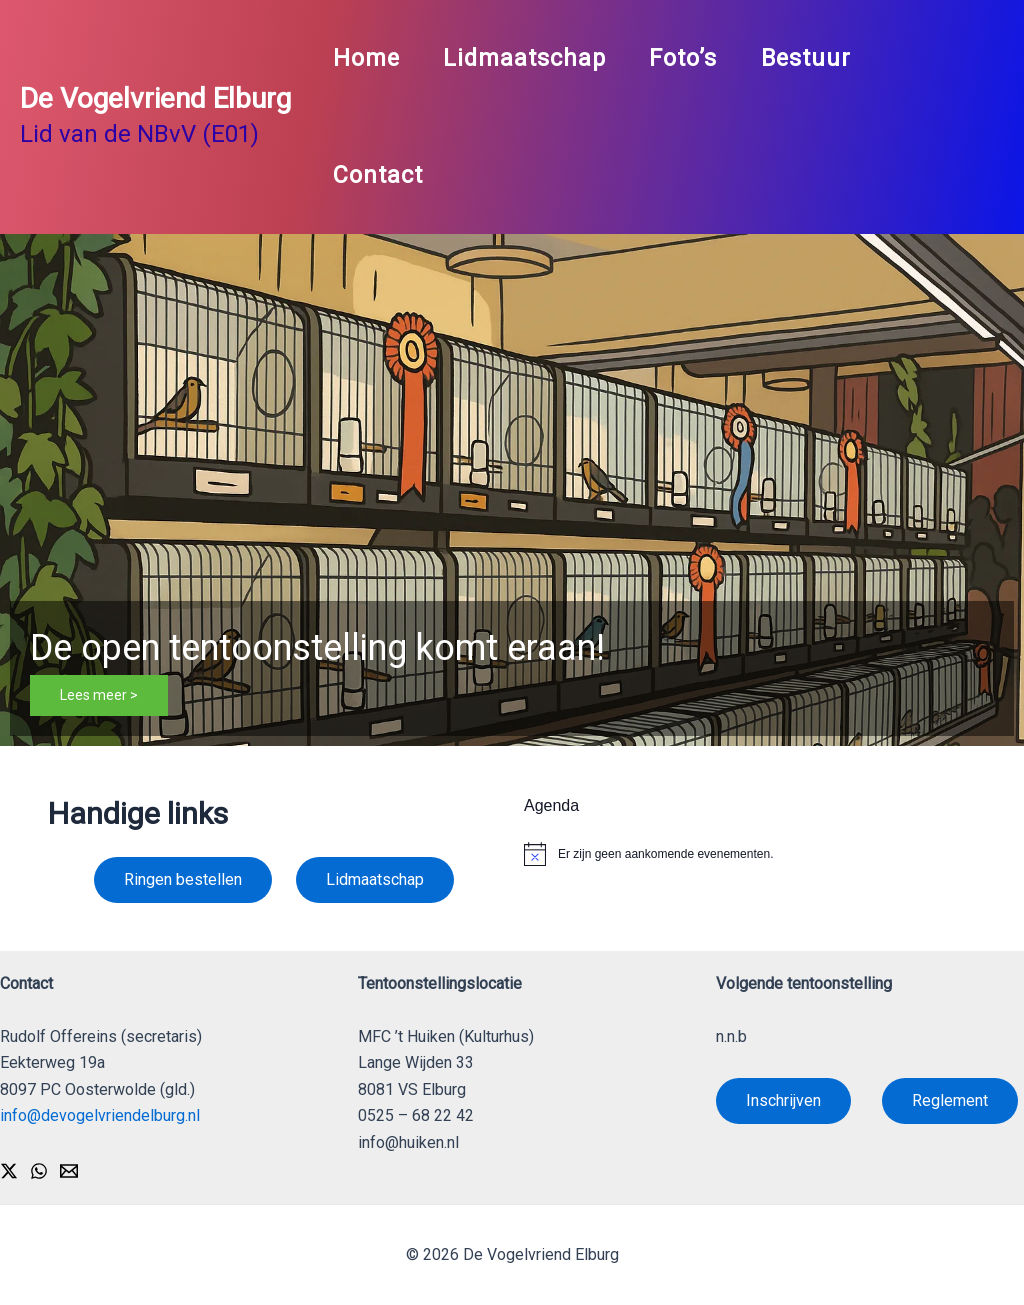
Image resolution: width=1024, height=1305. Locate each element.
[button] (512, 490)
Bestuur (818, 58)
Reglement (950, 1100)
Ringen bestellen (183, 879)
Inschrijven (783, 1100)
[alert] (750, 854)
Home (367, 58)
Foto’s (692, 58)
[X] (9, 1171)
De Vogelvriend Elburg (155, 98)
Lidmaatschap (529, 58)
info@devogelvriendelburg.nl (100, 1115)
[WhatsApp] (39, 1171)
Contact (379, 175)
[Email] (69, 1171)
